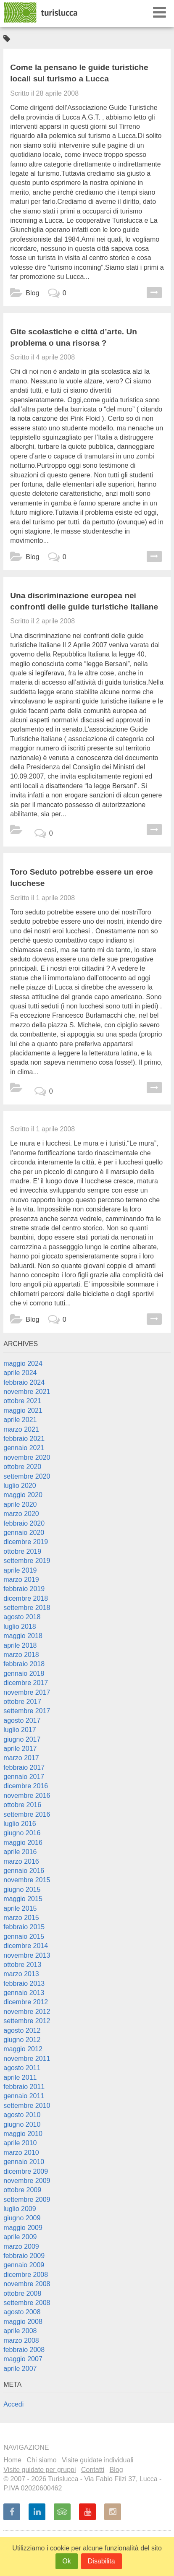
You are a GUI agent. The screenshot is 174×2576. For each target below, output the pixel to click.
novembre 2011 (26, 2058)
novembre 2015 (26, 1879)
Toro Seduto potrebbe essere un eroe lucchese (81, 877)
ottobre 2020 (22, 1466)
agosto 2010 (21, 2114)
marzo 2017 (21, 1757)
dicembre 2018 (25, 1598)
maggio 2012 (22, 2048)
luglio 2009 (19, 2208)
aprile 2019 (20, 1570)
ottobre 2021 (22, 1400)
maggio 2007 (22, 2358)
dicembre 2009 (25, 2171)
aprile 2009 (20, 2236)
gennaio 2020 (23, 1532)
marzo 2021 (21, 1429)
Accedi (13, 2404)
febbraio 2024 (24, 1382)
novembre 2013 (26, 1955)
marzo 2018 (21, 1654)
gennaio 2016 (23, 1870)
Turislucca (41, 12)
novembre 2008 (26, 2283)
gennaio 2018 (23, 1673)
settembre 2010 (26, 2105)
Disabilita (101, 2561)
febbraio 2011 (24, 2086)
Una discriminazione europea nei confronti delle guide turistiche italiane (84, 601)
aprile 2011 (20, 2077)
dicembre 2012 (25, 2002)
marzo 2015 (21, 1917)
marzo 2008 (21, 2340)
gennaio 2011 (23, 2095)
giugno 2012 (21, 2039)
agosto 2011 (21, 2067)
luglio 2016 (19, 1823)
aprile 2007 (20, 2368)
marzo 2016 (21, 1861)
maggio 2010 (22, 2133)
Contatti (92, 2469)
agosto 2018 (21, 1616)
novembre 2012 (26, 2011)
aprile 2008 (20, 2330)
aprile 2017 (20, 1748)
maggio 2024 (22, 1363)
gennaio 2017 (23, 1776)
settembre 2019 (26, 1560)
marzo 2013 (21, 1973)
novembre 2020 (26, 1457)
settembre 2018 (26, 1607)
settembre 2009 (26, 2199)
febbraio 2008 (24, 2349)
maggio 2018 (22, 1635)
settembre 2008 (26, 2302)
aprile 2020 (20, 1504)
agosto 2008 (21, 2312)
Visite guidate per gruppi (39, 2469)
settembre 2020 (26, 1476)
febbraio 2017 (24, 1767)
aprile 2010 (20, 2142)
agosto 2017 (21, 1720)
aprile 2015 (20, 1908)
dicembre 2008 (25, 2274)
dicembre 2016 (25, 1785)
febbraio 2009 (24, 2255)
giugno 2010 (21, 2124)
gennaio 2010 (23, 2161)
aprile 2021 (20, 1419)
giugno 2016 (21, 1832)
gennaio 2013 (23, 1992)
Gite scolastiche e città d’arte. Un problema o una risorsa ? (73, 337)
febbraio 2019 (24, 1588)
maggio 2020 (22, 1494)
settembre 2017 (26, 1710)
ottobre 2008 (22, 2293)
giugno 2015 (21, 1889)
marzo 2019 (21, 1579)
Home (12, 2460)
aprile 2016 (20, 1851)
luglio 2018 (19, 1626)
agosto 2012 (21, 2030)
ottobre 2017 (22, 1701)
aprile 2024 (20, 1372)
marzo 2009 (21, 2246)
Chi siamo (41, 2460)
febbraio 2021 (24, 1438)
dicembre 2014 (25, 1945)
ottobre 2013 (22, 1964)
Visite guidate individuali (97, 2460)
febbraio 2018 (24, 1663)
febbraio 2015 (24, 1926)
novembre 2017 (26, 1692)
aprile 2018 (20, 1645)
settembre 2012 (26, 2020)
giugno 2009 (21, 2218)
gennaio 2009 (23, 2265)
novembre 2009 (26, 2180)
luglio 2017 (19, 1729)
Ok (66, 2561)
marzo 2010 (21, 2152)
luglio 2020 (19, 1485)
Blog (32, 293)
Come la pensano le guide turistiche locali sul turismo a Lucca (79, 73)
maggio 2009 (22, 2227)
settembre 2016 (26, 1814)
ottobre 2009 (22, 2189)
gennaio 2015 (23, 1936)
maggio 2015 (22, 1898)
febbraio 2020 (24, 1523)
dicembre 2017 (25, 1682)
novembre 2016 (26, 1795)
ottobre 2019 (22, 1551)
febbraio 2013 (24, 1983)
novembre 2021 (26, 1391)
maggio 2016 (22, 1842)
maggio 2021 (22, 1410)
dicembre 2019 (25, 1541)
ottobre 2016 (22, 1804)
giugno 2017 (21, 1739)
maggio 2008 (22, 2321)
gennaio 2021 (23, 1447)
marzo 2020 (21, 1513)
